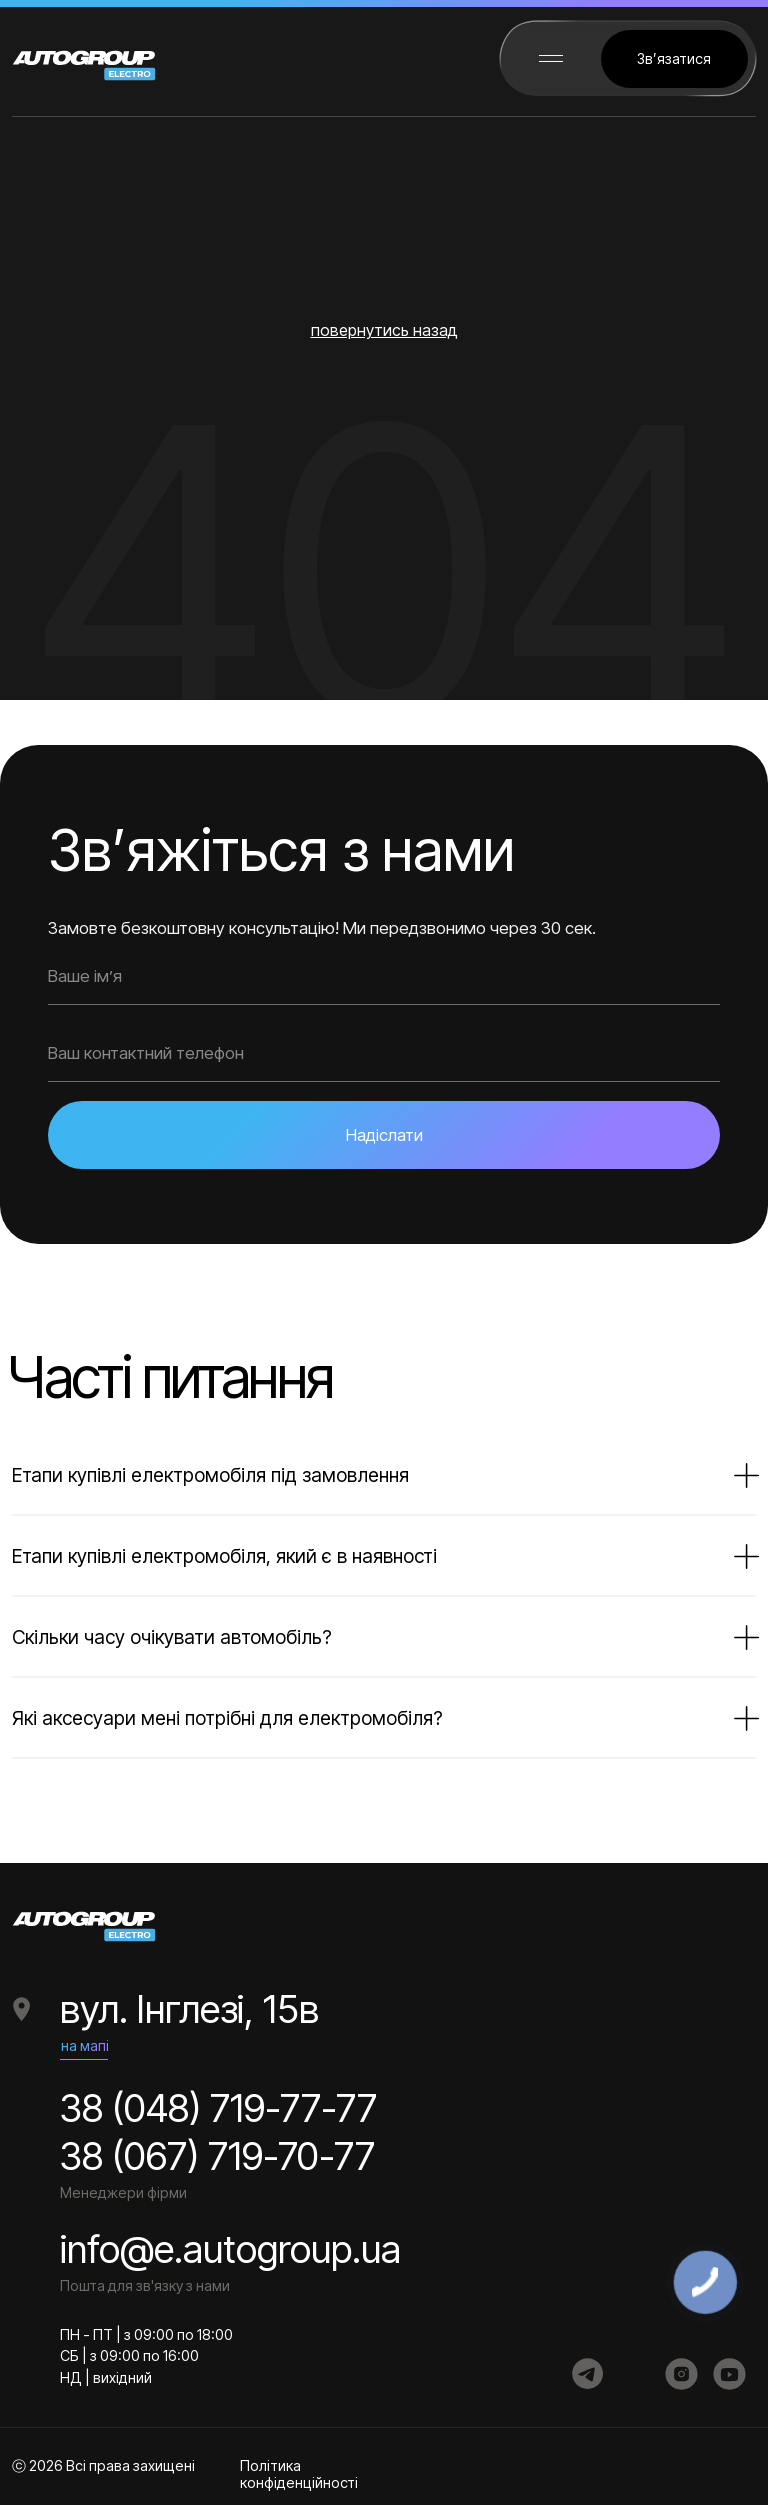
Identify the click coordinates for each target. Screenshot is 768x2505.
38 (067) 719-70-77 (217, 2156)
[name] (384, 977)
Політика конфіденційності (299, 2474)
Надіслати (384, 1135)
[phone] (384, 1054)
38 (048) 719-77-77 (218, 2108)
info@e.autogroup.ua (230, 2249)
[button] (674, 59)
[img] (588, 2374)
